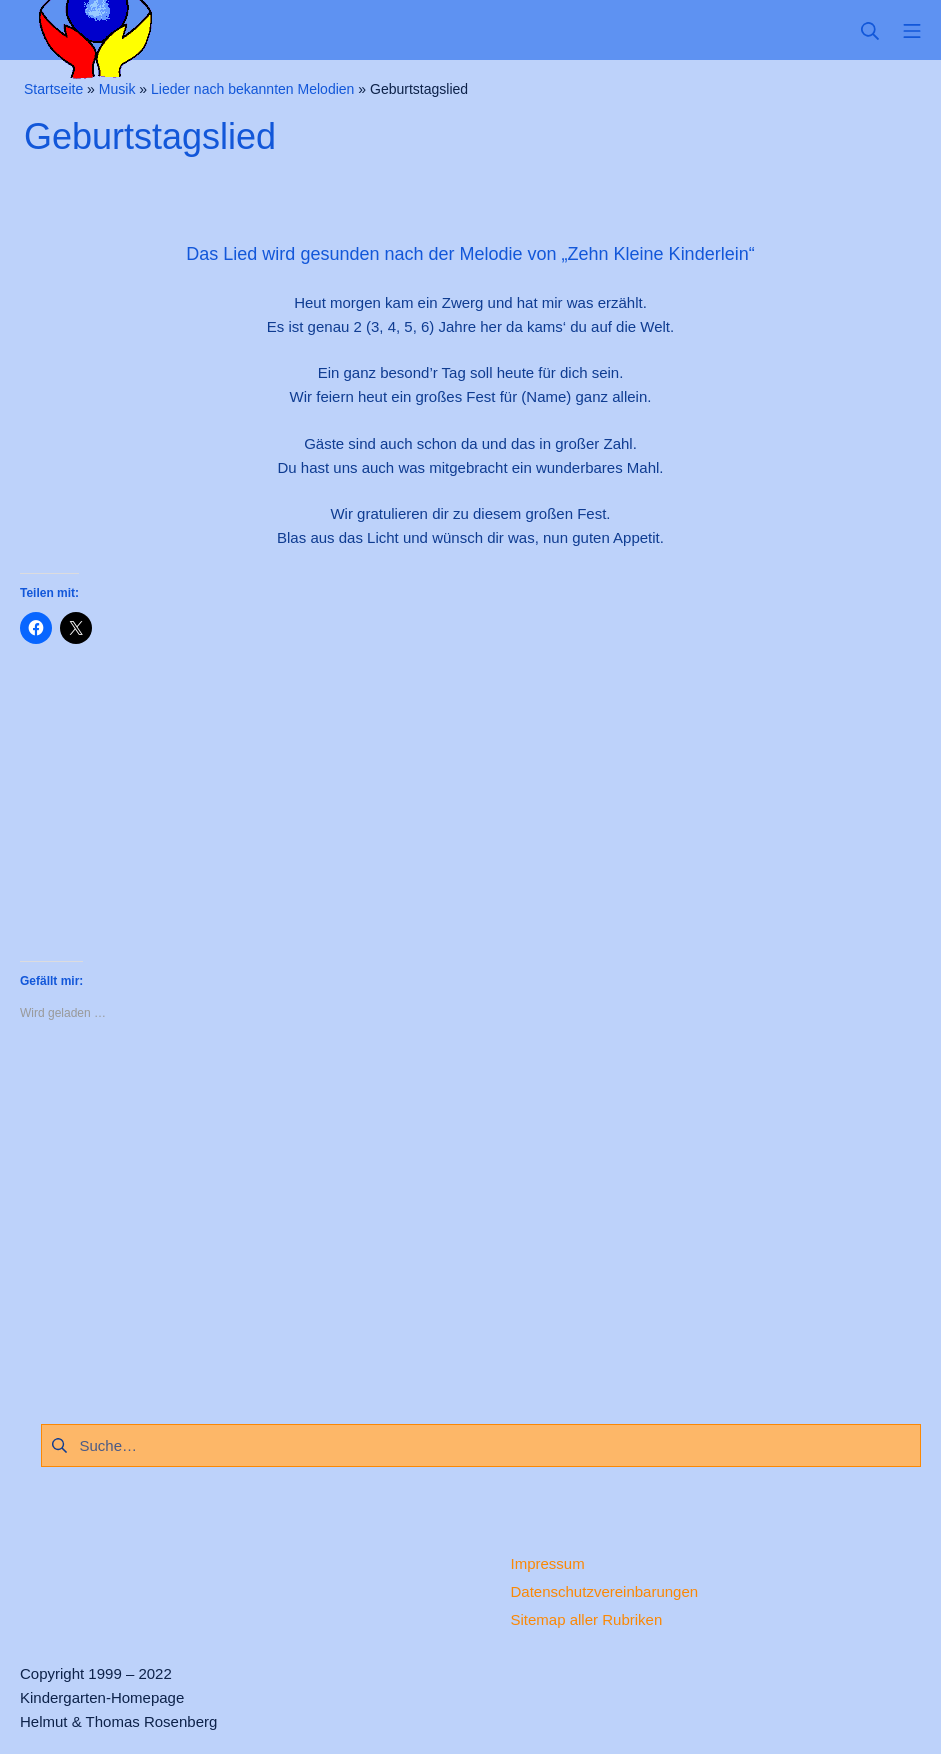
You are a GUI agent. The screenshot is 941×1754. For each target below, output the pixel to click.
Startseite (53, 89)
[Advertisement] (471, 1217)
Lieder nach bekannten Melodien (252, 89)
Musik (117, 89)
